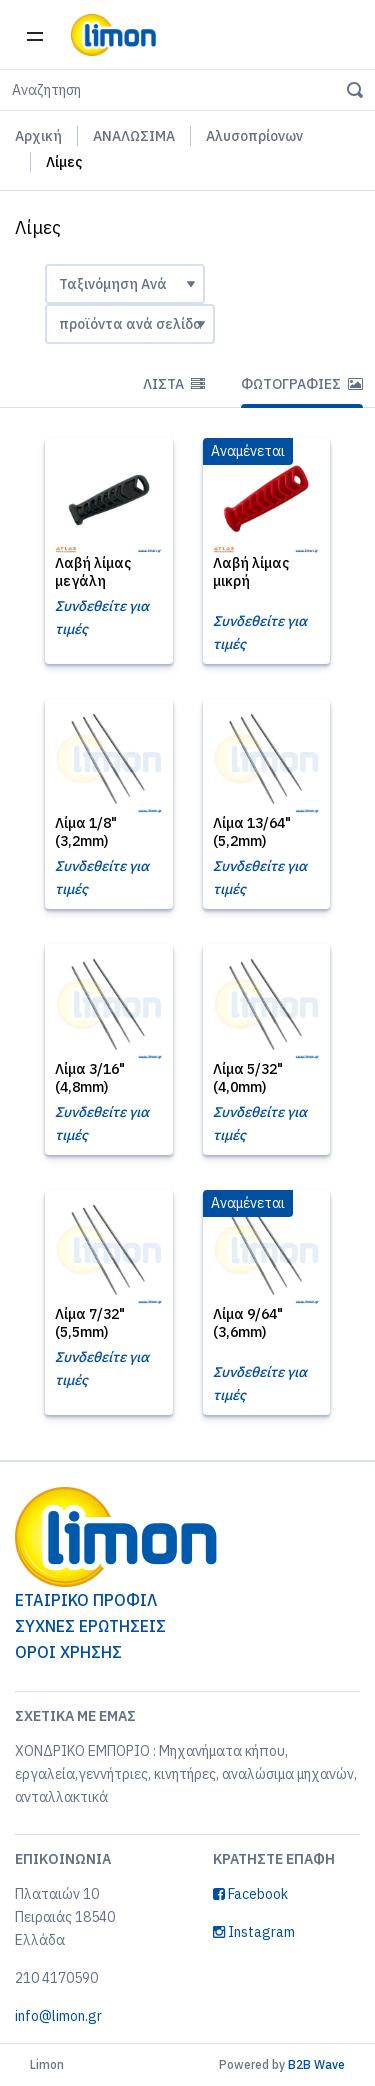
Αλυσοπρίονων (254, 136)
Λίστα (174, 384)
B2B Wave (316, 2064)
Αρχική (38, 136)
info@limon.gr (58, 2016)
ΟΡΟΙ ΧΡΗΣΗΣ (68, 1652)
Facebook (250, 1894)
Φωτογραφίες (302, 384)
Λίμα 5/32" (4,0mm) (248, 1078)
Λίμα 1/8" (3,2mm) (86, 832)
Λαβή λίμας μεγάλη (93, 572)
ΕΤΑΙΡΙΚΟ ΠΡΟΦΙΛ (86, 1600)
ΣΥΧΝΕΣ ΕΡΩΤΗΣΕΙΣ (90, 1626)
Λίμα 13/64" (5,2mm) (252, 832)
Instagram (254, 1932)
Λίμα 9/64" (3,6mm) (248, 1323)
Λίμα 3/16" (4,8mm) (90, 1078)
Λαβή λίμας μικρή (251, 572)
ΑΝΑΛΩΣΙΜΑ (134, 136)
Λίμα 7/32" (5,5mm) (90, 1323)
